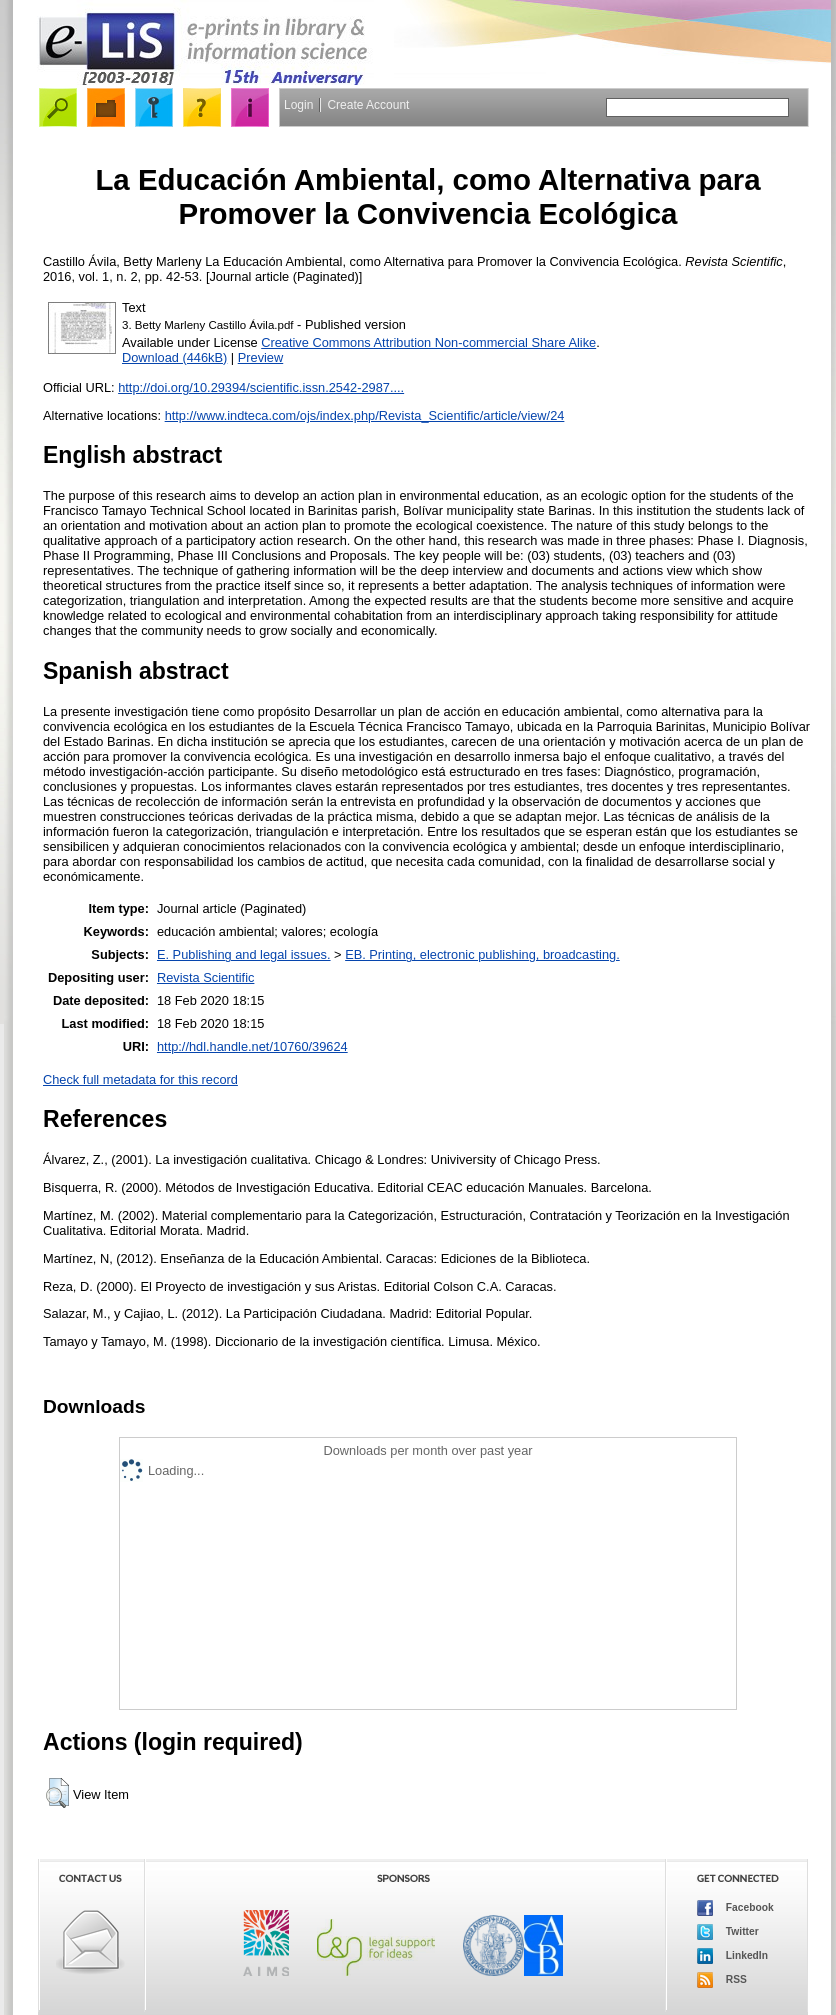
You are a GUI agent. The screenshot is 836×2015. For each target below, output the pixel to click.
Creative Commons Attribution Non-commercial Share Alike (428, 342)
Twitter (728, 1932)
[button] (57, 1793)
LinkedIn (732, 1956)
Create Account (368, 105)
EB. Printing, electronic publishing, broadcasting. (482, 954)
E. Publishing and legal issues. (244, 954)
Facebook (735, 1908)
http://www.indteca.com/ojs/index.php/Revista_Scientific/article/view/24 (365, 415)
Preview (261, 357)
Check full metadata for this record (140, 1079)
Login (298, 105)
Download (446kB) (174, 357)
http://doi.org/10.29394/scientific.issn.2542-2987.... (261, 387)
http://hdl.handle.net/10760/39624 (252, 1046)
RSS (722, 1980)
